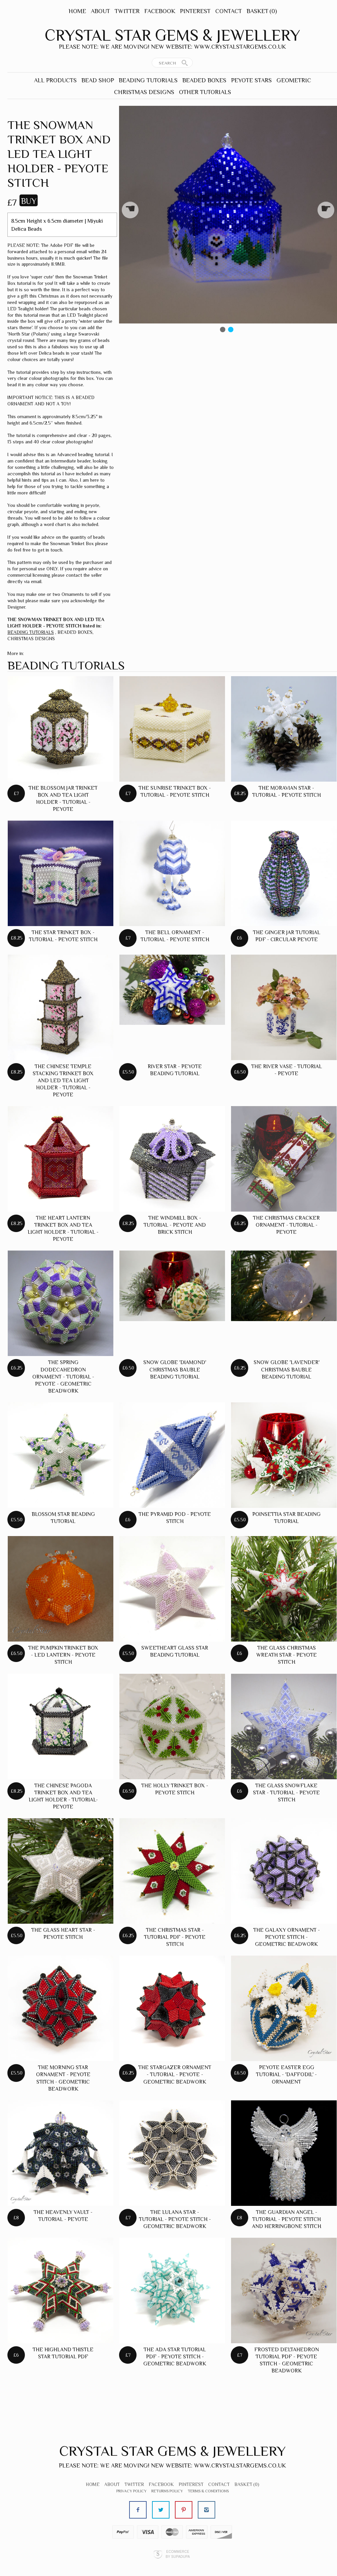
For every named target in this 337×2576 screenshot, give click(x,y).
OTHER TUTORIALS (205, 92)
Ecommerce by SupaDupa (177, 2554)
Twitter (127, 11)
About (100, 11)
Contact (228, 11)
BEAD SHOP (97, 80)
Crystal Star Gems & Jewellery (172, 35)
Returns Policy (167, 2491)
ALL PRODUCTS (55, 80)
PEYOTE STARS (251, 80)
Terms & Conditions (208, 2491)
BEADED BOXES (204, 80)
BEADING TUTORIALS (148, 80)
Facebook (159, 11)
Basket (262, 11)
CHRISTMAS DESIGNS (144, 92)
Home (77, 11)
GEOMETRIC (293, 80)
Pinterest (195, 11)
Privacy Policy (131, 2491)
